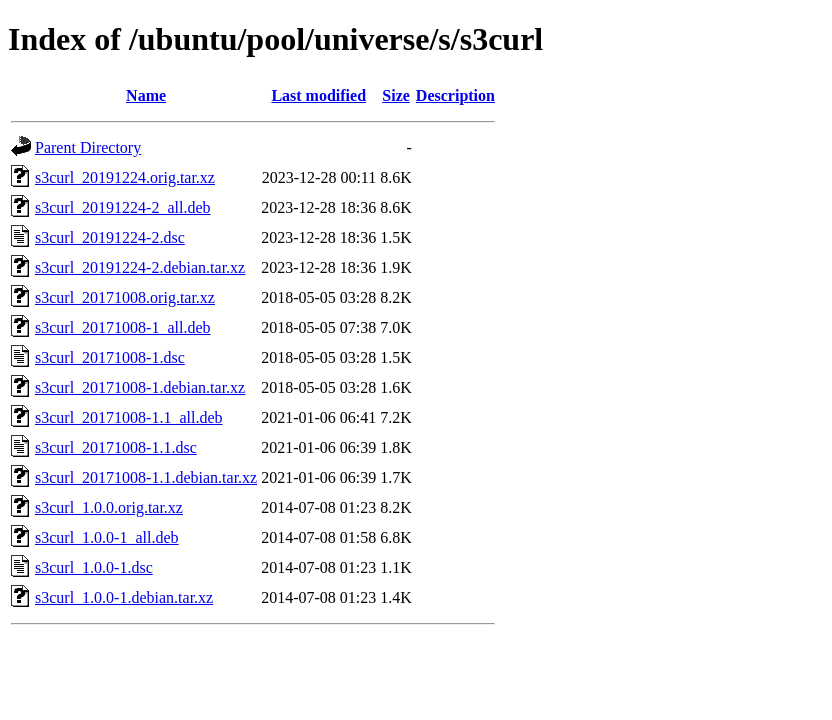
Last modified (318, 95)
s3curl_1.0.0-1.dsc (94, 567)
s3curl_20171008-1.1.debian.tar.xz (146, 477)
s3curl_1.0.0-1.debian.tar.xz (124, 597)
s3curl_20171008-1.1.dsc (116, 447)
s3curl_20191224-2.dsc (110, 237)
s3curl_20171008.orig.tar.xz (125, 297)
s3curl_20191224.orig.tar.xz (125, 177)
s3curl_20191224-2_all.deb (123, 207)
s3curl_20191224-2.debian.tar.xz (140, 267)
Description (455, 95)
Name (146, 95)
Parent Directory (88, 147)
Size (396, 95)
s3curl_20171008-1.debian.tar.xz (140, 387)
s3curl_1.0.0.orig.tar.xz (109, 507)
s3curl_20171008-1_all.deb (123, 327)
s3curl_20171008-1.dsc (110, 357)
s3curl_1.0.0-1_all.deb (107, 537)
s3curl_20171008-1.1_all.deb (129, 417)
